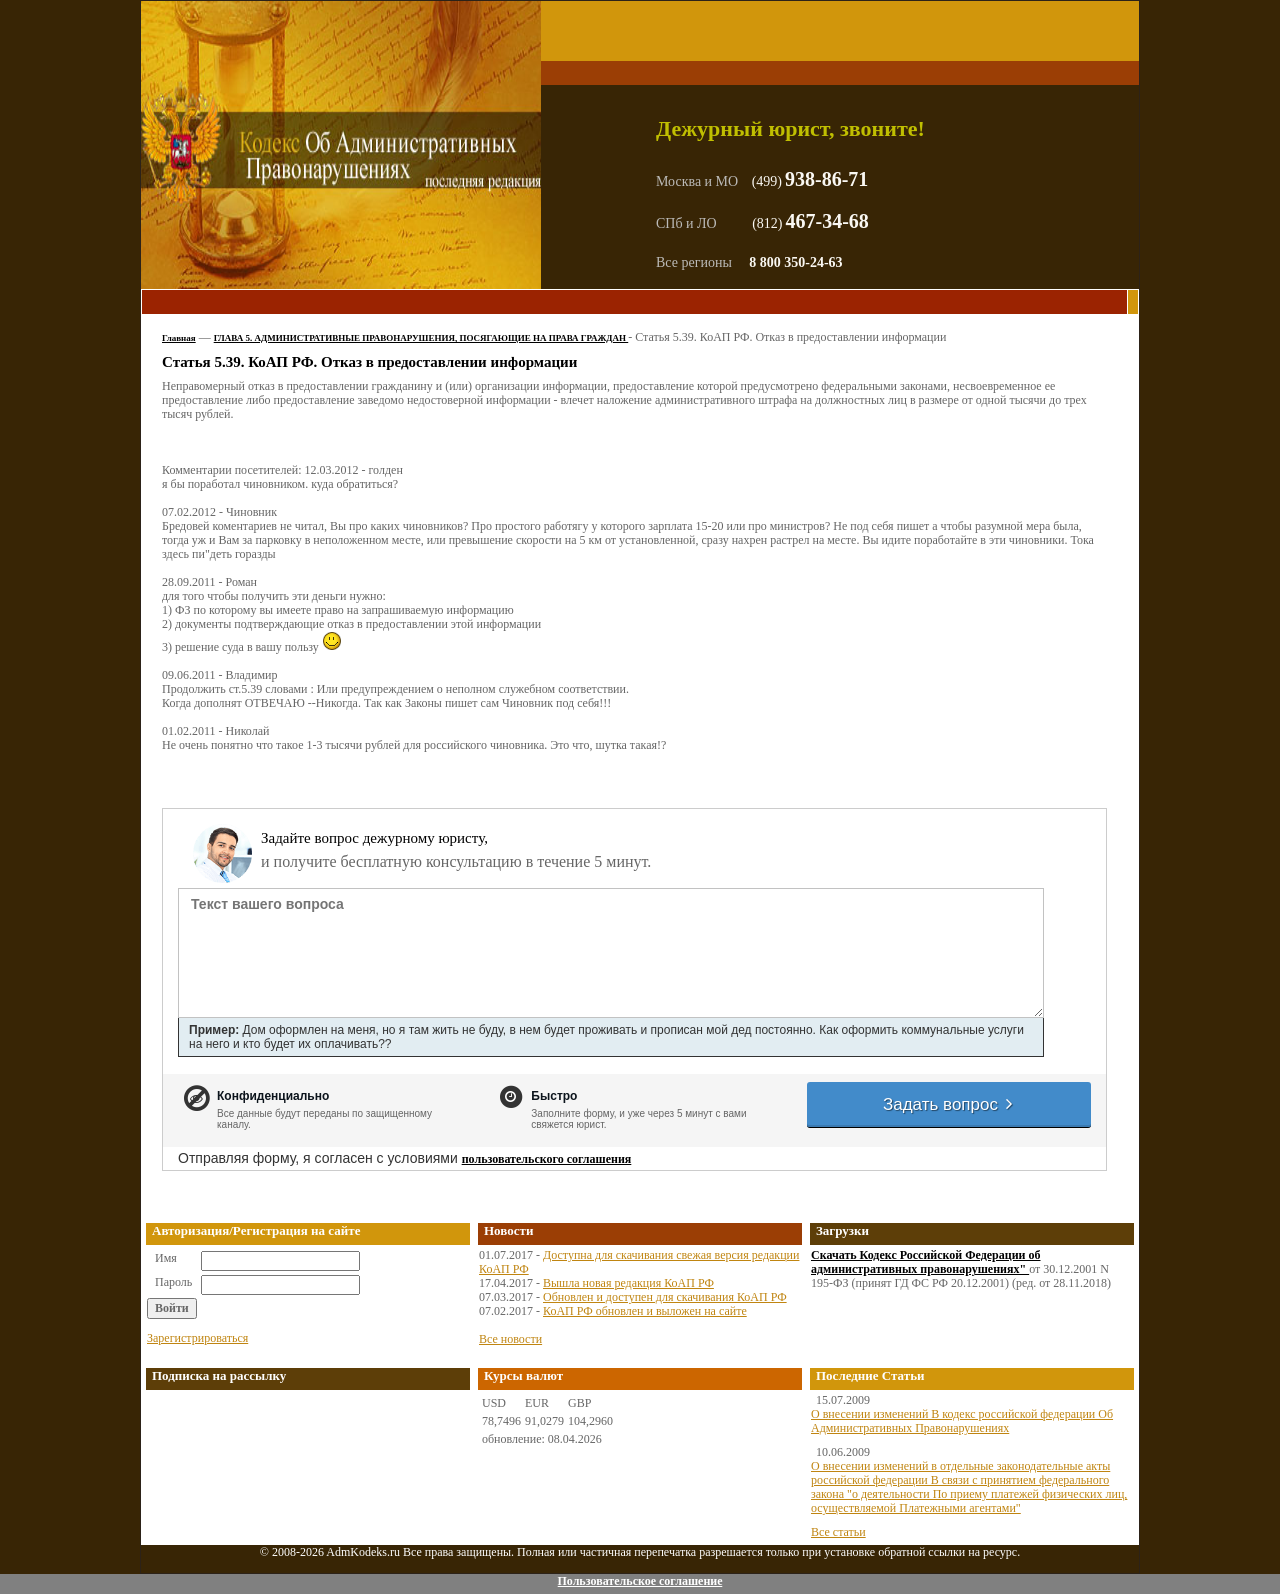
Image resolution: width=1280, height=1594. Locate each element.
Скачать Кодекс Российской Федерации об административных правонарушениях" (926, 1262)
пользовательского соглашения (547, 1159)
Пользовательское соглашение (639, 1581)
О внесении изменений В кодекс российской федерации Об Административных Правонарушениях (962, 1421)
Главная (179, 338)
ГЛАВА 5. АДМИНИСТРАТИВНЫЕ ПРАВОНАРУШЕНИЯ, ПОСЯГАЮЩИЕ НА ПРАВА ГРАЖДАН (421, 338)
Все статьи (838, 1532)
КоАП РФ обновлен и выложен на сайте (645, 1311)
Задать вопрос (949, 1104)
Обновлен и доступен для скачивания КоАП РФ (665, 1297)
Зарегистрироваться (197, 1338)
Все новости (510, 1339)
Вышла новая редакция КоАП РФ (628, 1283)
